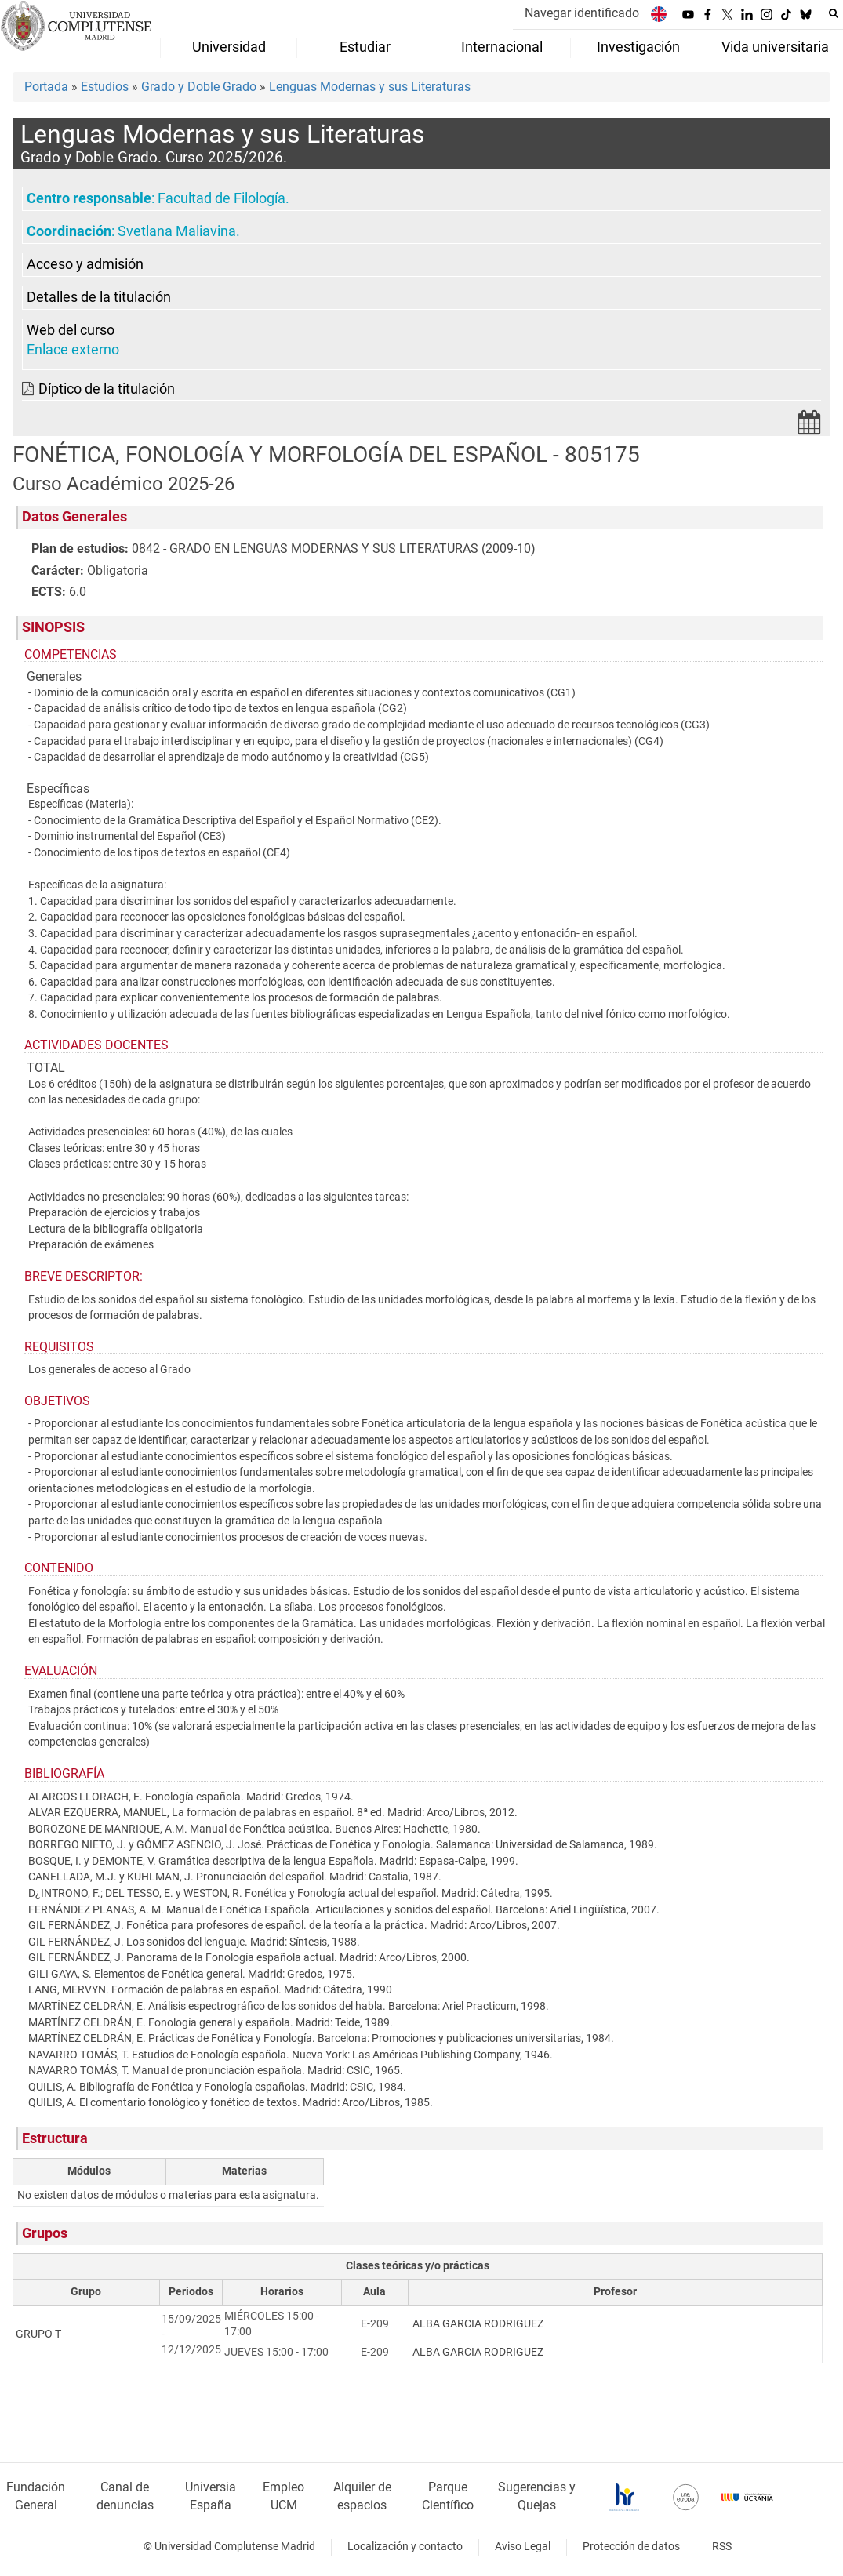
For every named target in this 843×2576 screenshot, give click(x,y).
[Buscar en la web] (833, 13)
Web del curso (70, 330)
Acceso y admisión (85, 264)
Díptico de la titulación (106, 389)
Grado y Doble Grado (198, 86)
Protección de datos (631, 2546)
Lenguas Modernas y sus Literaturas (370, 86)
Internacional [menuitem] (502, 47)
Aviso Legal (522, 2546)
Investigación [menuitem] (638, 47)
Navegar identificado (582, 12)
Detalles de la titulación (99, 297)
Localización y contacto (405, 2546)
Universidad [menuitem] (229, 47)
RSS (722, 2546)
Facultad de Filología (221, 198)
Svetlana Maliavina (177, 231)
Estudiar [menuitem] (365, 47)
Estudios (105, 86)
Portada (46, 86)
